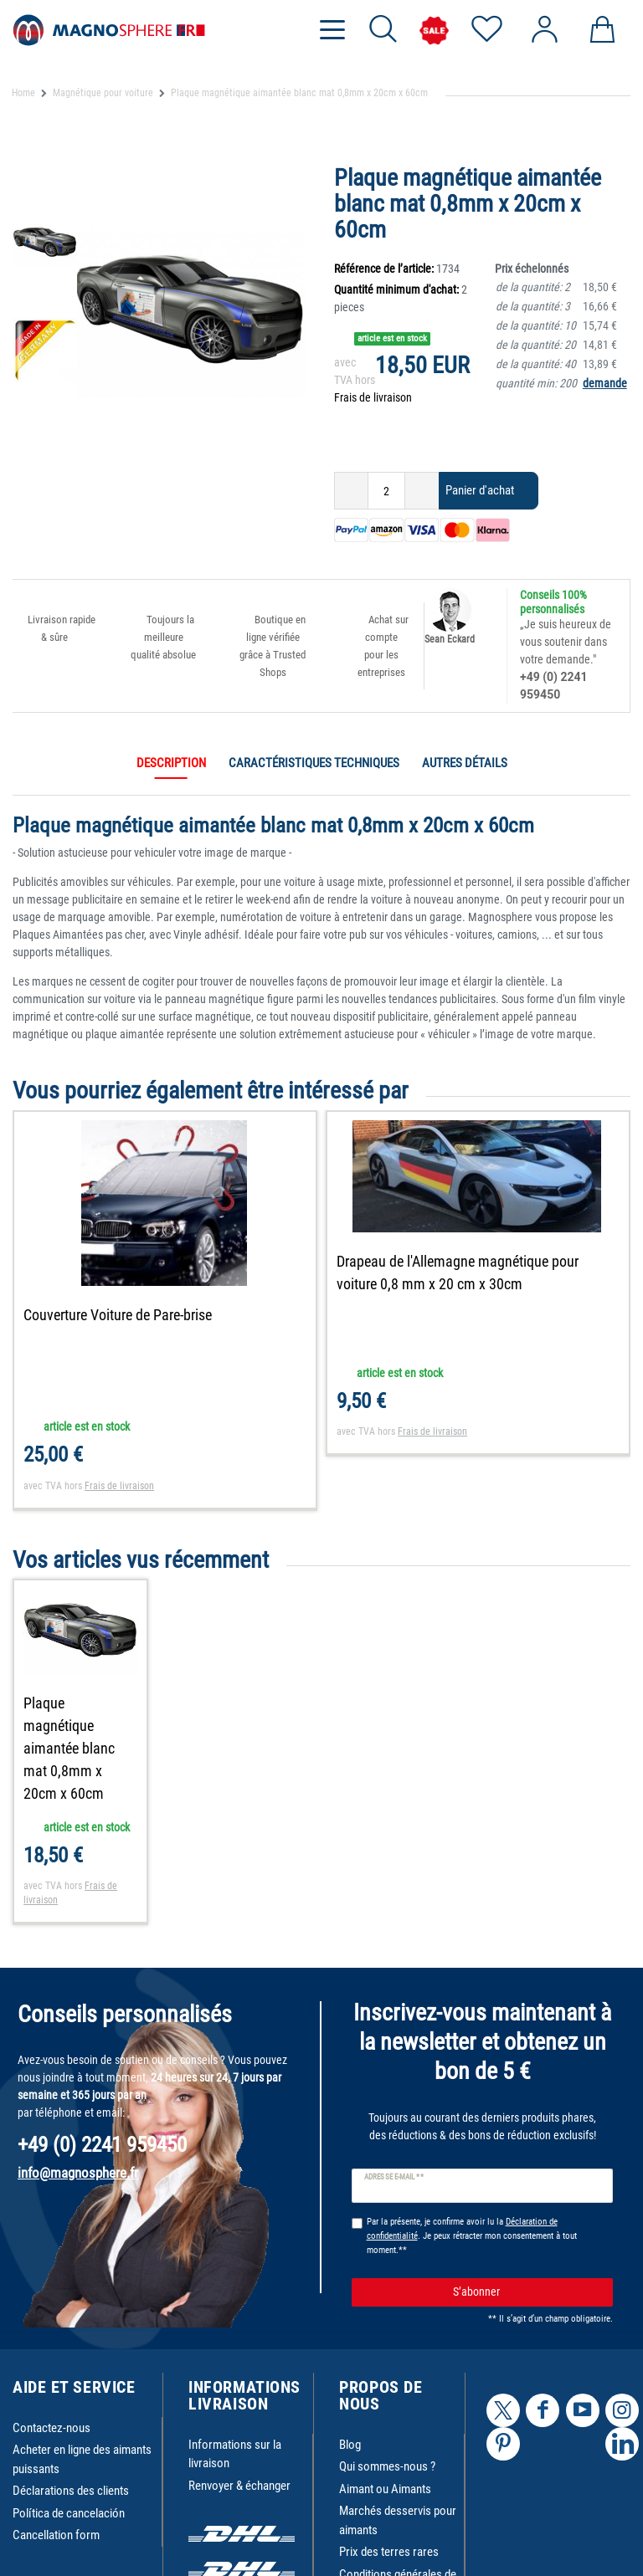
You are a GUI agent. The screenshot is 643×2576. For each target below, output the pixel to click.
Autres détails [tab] (464, 763)
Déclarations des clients (71, 2490)
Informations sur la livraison (234, 2454)
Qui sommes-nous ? (387, 2466)
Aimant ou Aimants (385, 2489)
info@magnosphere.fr (78, 2172)
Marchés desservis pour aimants (397, 2520)
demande (605, 383)
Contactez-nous (51, 2427)
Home (23, 93)
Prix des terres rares (389, 2551)
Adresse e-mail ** (394, 2177)
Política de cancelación (69, 2513)
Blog (350, 2444)
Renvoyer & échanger (239, 2485)
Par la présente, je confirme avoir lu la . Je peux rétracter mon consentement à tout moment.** (472, 2236)
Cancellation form (56, 2535)
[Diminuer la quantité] (351, 491)
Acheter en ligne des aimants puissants (82, 2459)
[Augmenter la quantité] (422, 491)
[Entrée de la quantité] (386, 491)
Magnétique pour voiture (103, 93)
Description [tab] (171, 763)
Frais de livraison (373, 397)
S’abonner (526, 2292)
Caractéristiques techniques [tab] (314, 763)
